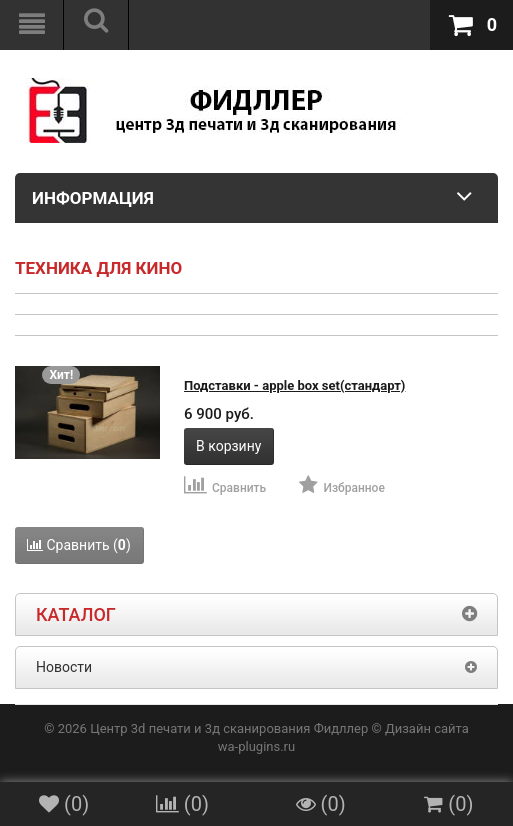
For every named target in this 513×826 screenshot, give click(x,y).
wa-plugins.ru (256, 746)
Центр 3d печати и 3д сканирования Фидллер (229, 728)
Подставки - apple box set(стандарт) (294, 385)
